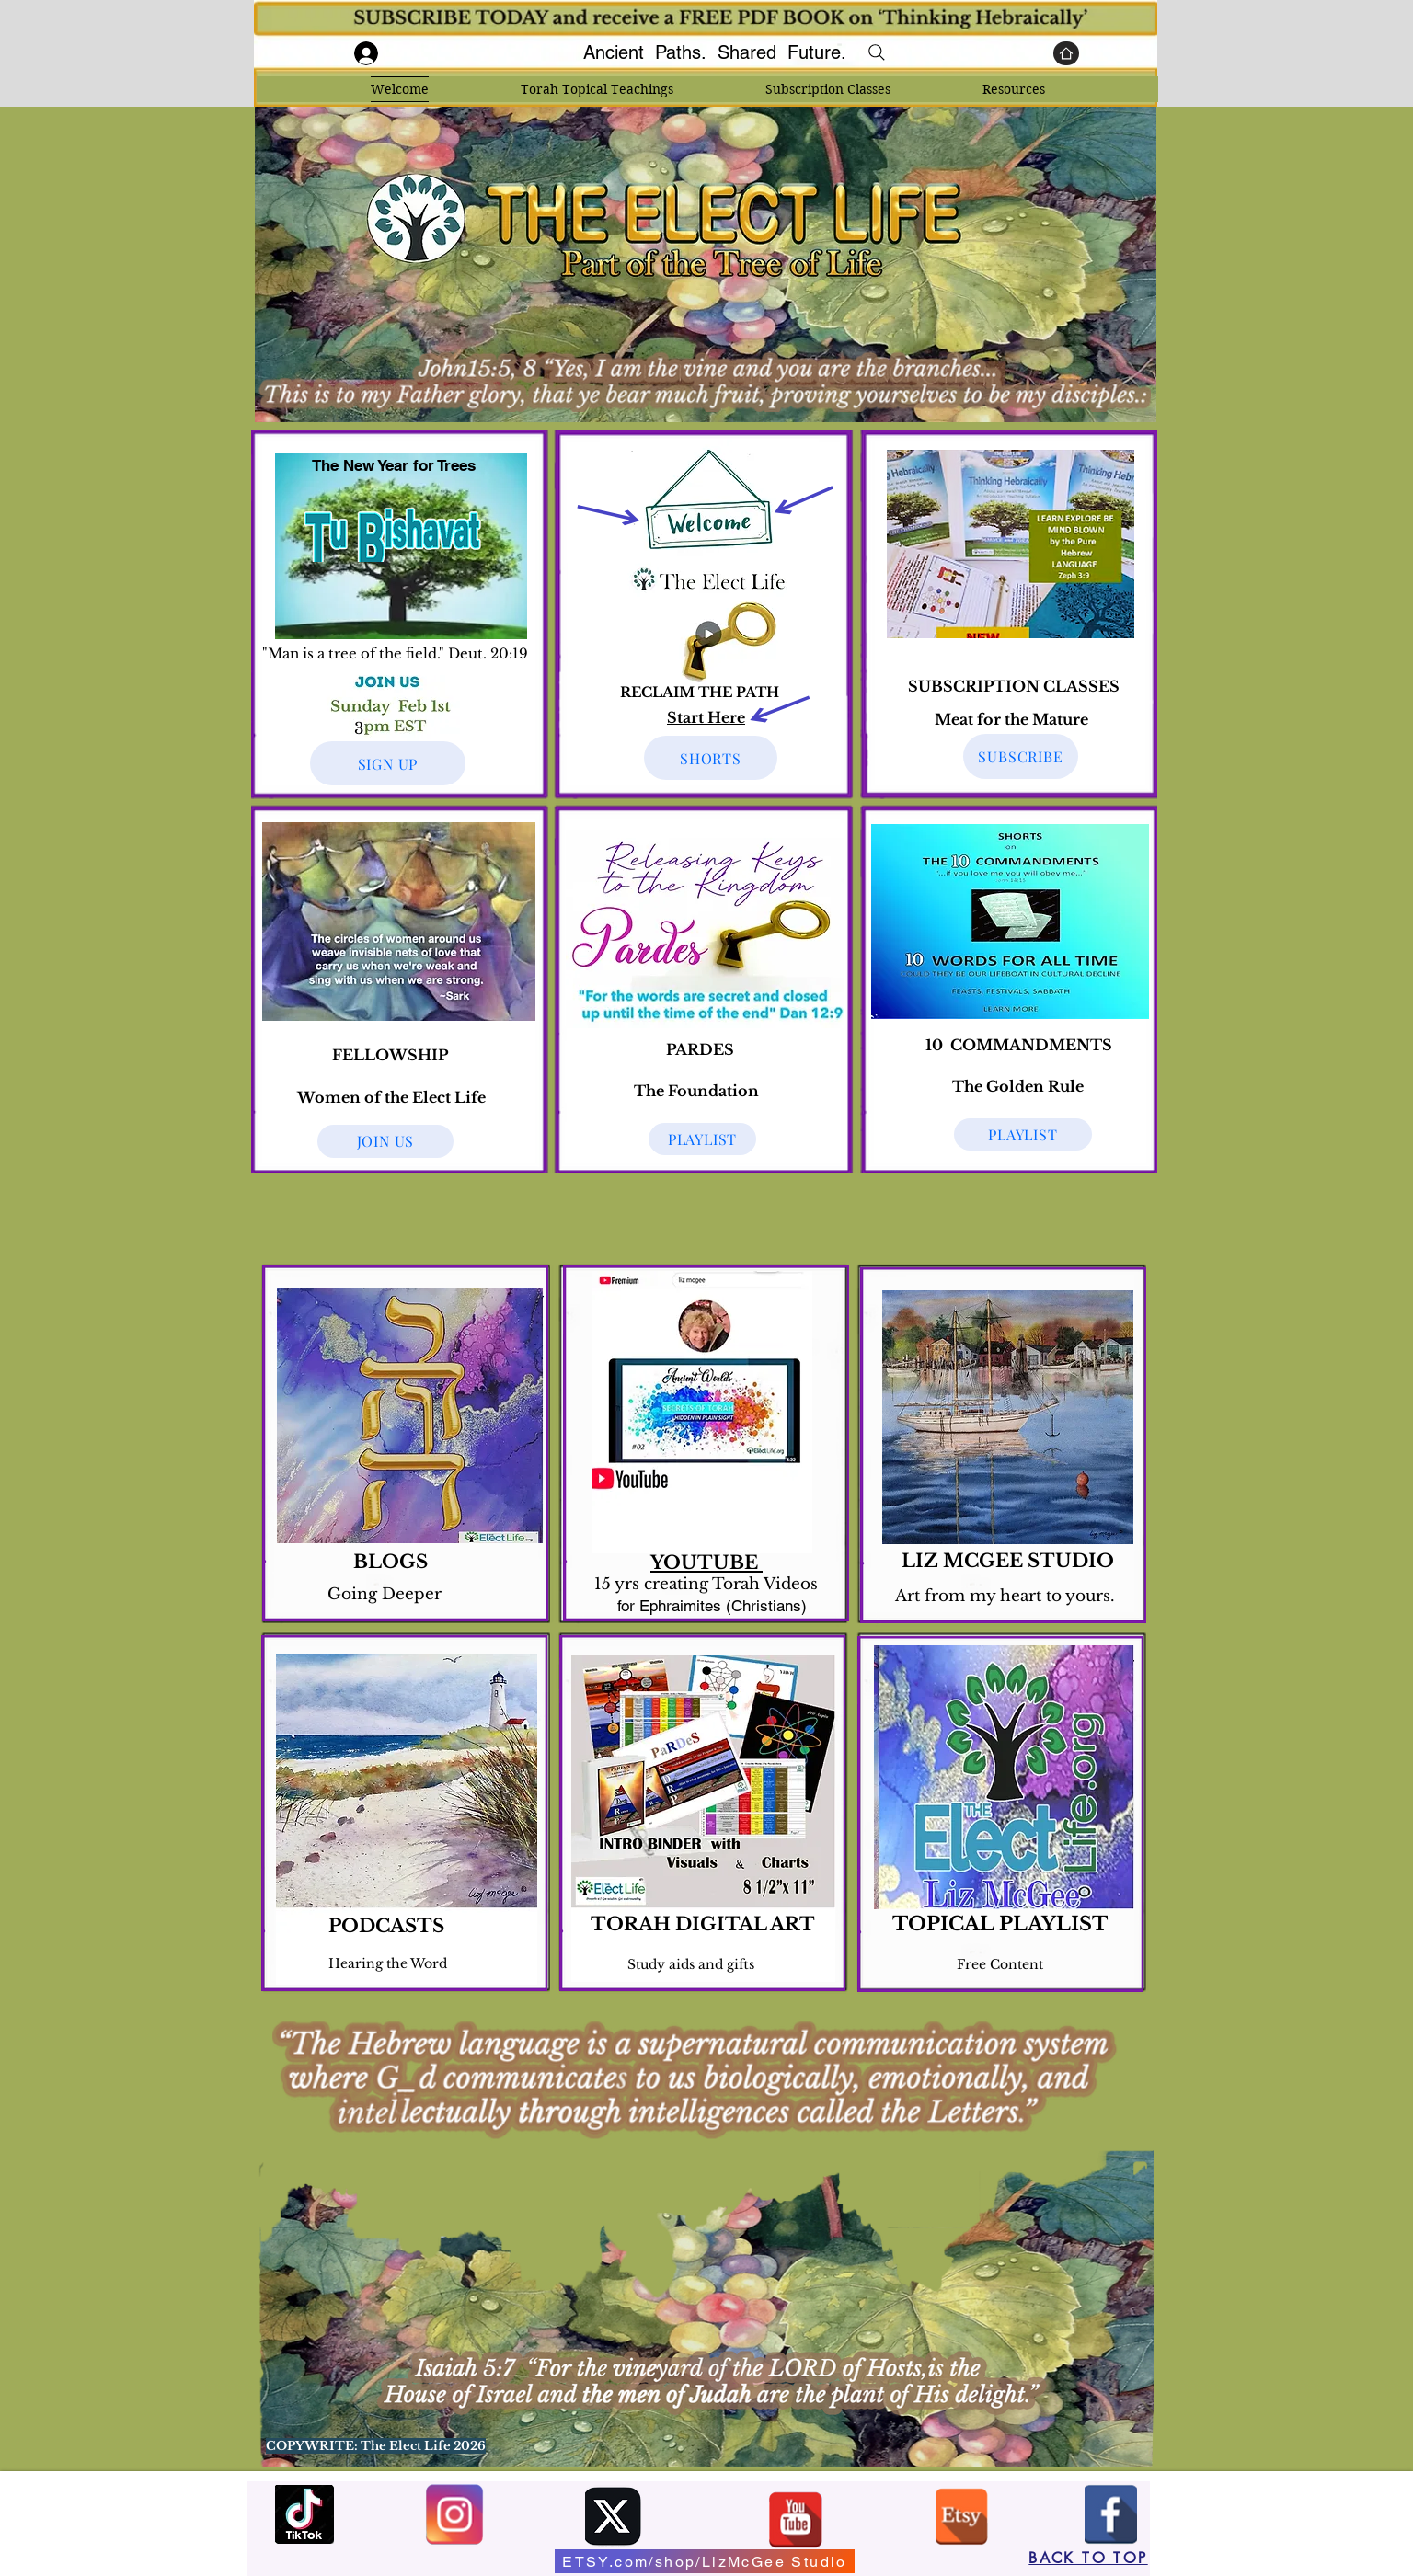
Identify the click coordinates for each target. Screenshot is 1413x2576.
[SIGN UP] (387, 763)
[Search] (876, 52)
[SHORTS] (710, 758)
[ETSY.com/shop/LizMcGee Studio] (705, 2561)
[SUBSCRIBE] (1020, 756)
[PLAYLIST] (1023, 1134)
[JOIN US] (385, 1141)
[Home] (1066, 53)
